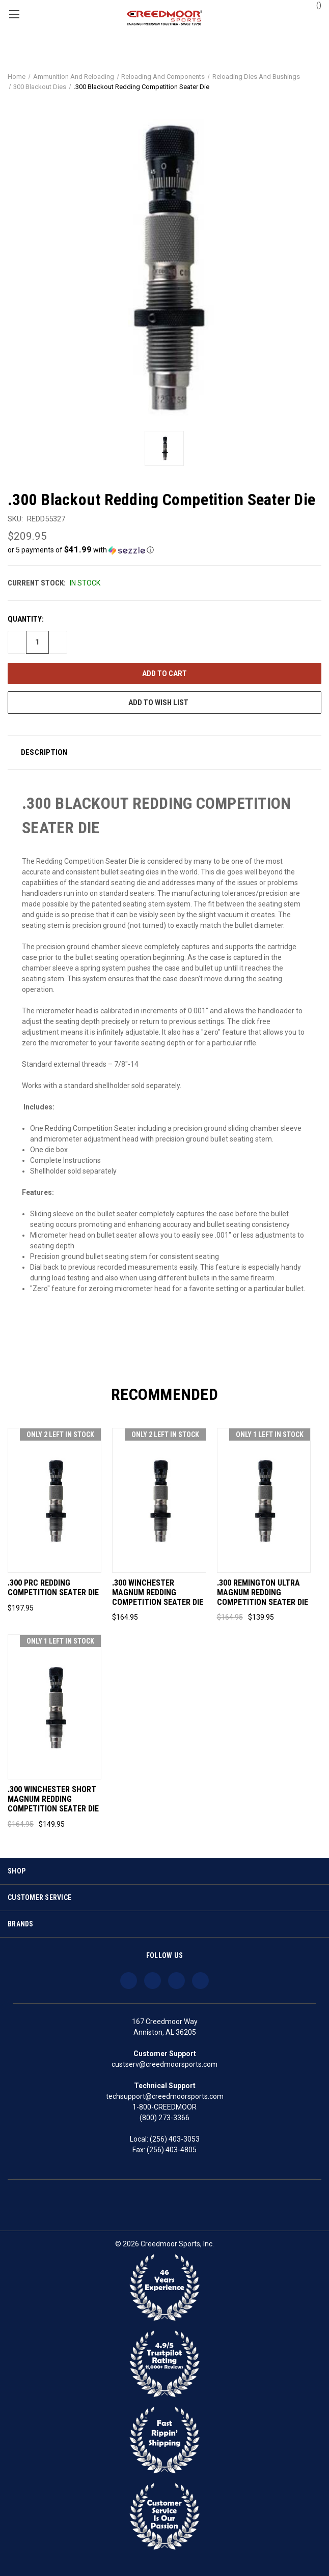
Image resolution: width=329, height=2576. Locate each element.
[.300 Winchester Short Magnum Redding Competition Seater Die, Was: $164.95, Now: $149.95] (54, 1706)
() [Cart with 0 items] (314, 4)
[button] (164, 550)
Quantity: (26, 619)
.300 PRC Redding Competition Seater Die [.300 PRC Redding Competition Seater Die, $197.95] (53, 1587)
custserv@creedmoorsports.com (164, 2064)
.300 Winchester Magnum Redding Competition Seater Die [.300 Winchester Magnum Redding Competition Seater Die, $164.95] (157, 1592)
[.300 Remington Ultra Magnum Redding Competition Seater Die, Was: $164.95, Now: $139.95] (264, 1500)
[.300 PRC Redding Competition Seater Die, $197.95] (54, 1500)
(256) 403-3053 (175, 2139)
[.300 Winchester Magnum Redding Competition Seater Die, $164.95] (159, 1500)
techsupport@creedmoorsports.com (165, 2096)
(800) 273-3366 (164, 2118)
